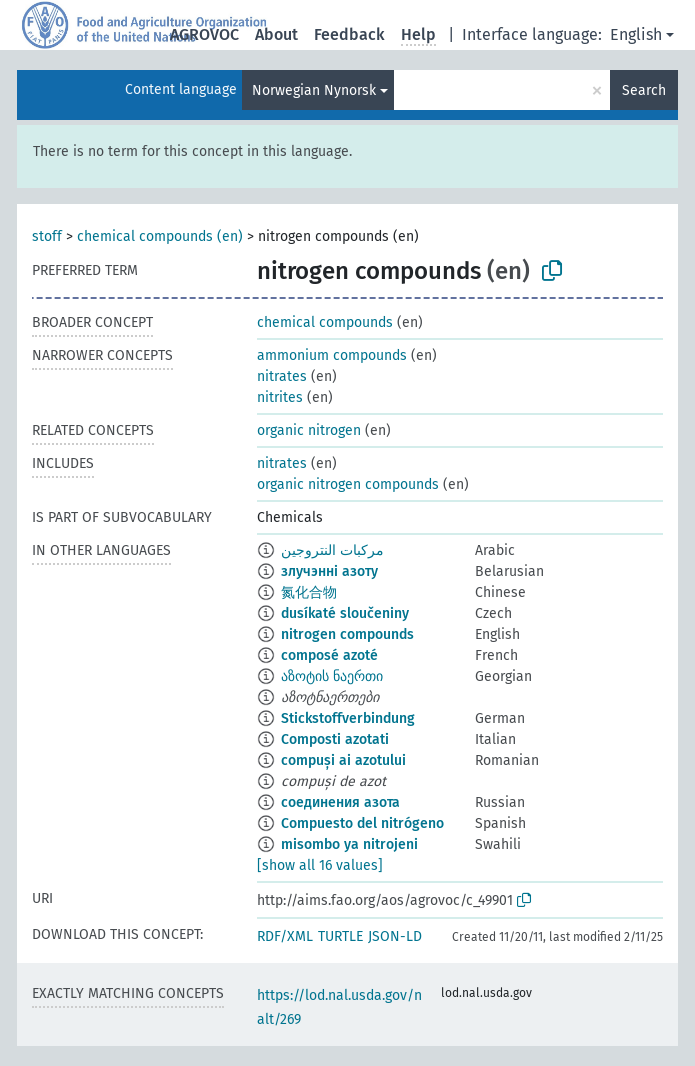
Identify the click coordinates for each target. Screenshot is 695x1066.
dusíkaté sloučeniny (345, 613)
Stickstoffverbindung (348, 718)
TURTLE (340, 936)
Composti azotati (335, 739)
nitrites (280, 397)
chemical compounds (325, 322)
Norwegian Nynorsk (314, 90)
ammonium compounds (332, 355)
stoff (47, 236)
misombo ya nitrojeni (349, 844)
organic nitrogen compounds (348, 484)
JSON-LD (395, 936)
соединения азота (340, 802)
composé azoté (329, 655)
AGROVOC (204, 34)
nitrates (282, 376)
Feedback (349, 34)
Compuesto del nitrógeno (362, 823)
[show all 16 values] (320, 865)
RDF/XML (285, 936)
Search (644, 90)
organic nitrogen (309, 430)
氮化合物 (309, 592)
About (276, 34)
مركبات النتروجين (332, 550)
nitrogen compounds (347, 634)
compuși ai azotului (343, 760)
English (636, 34)
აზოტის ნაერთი (332, 676)
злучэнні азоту (329, 571)
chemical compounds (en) (160, 236)
